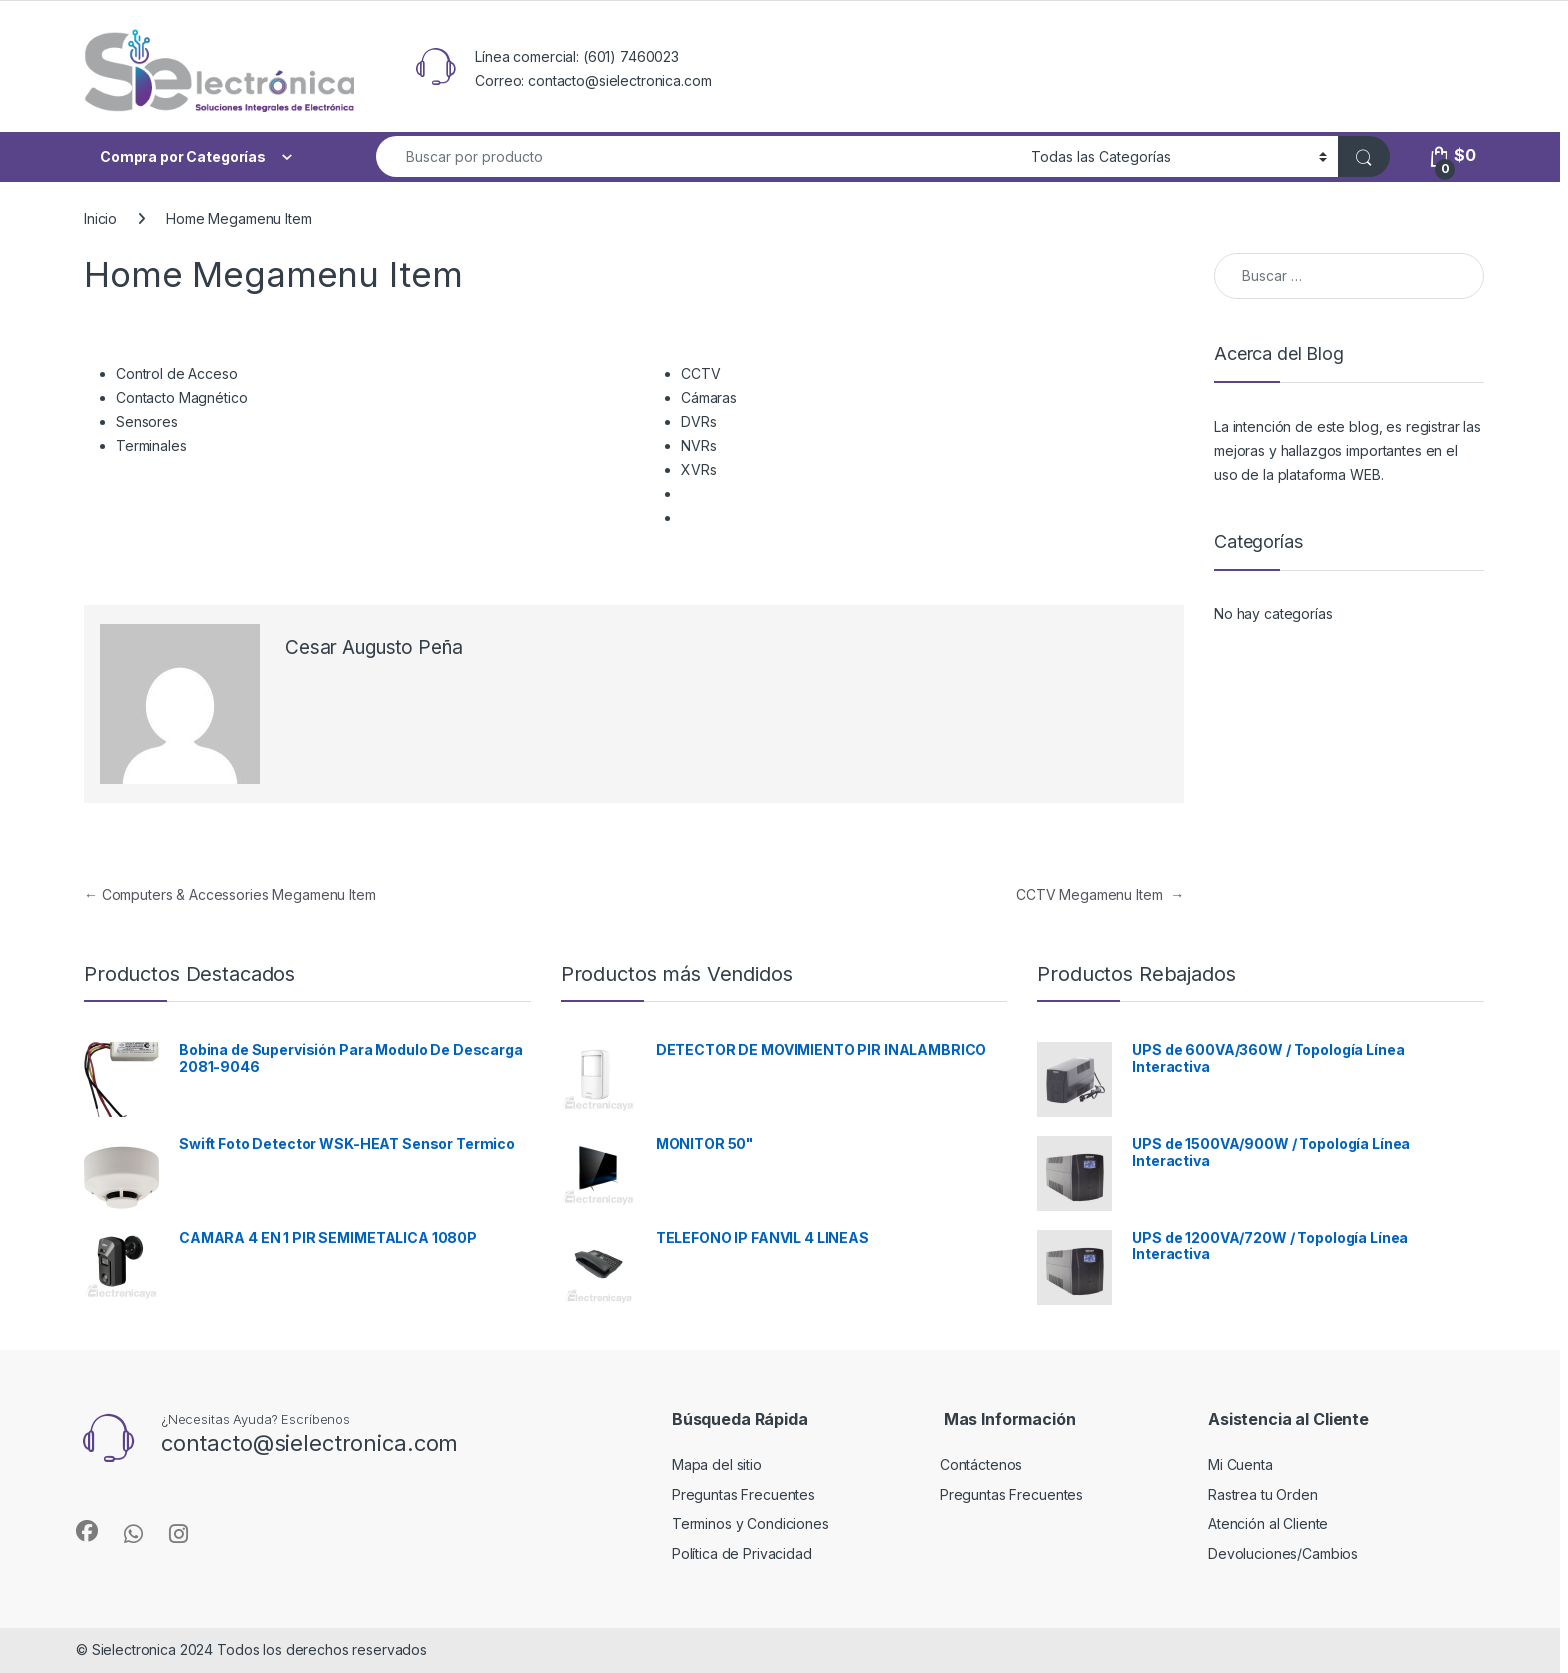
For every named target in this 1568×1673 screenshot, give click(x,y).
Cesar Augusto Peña (373, 647)
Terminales (151, 445)
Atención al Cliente (1268, 1523)
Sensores (147, 421)
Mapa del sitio (717, 1464)
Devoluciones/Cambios (1283, 1553)
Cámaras (709, 397)
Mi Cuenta (1240, 1464)
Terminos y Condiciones (750, 1523)
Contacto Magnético (181, 397)
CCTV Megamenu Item (1100, 894)
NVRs (698, 445)
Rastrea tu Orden (1263, 1494)
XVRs (698, 469)
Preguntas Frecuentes (743, 1494)
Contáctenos (981, 1464)
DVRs (698, 421)
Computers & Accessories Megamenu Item (230, 894)
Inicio (100, 218)
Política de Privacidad (742, 1553)
